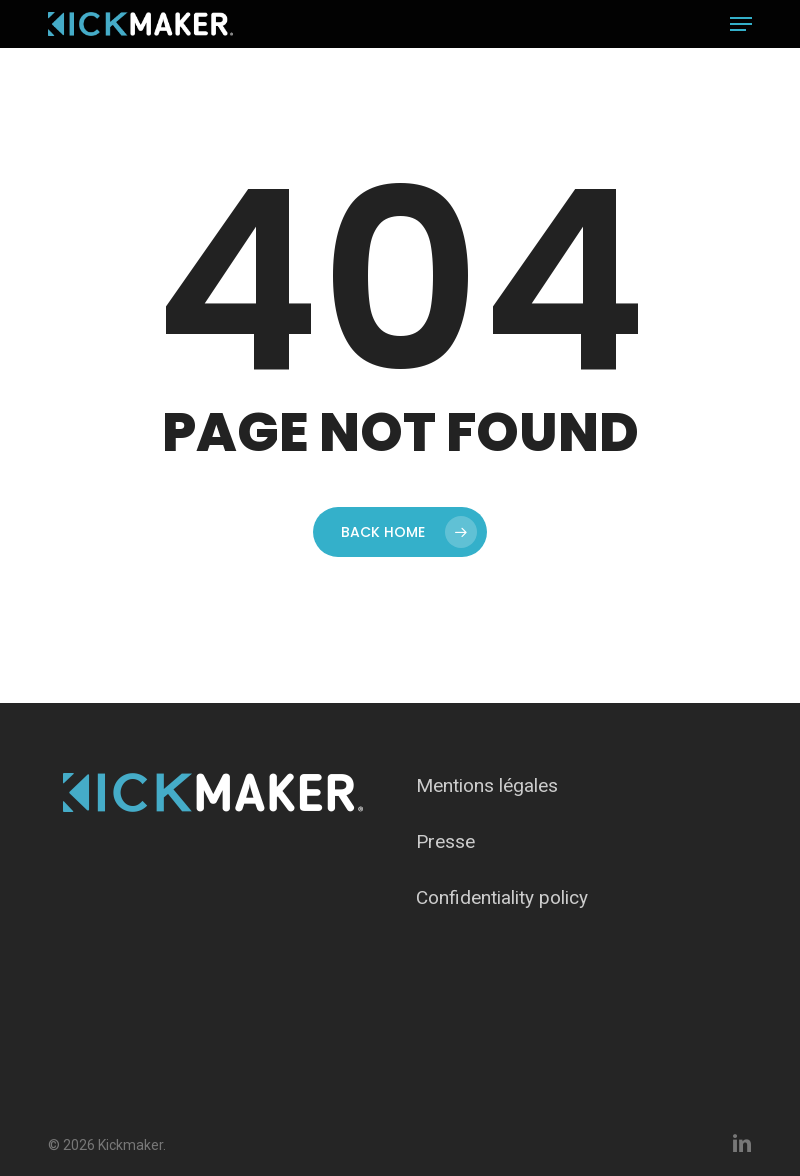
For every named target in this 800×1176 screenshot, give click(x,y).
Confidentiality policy (502, 897)
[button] (741, 24)
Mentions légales (487, 785)
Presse (445, 841)
